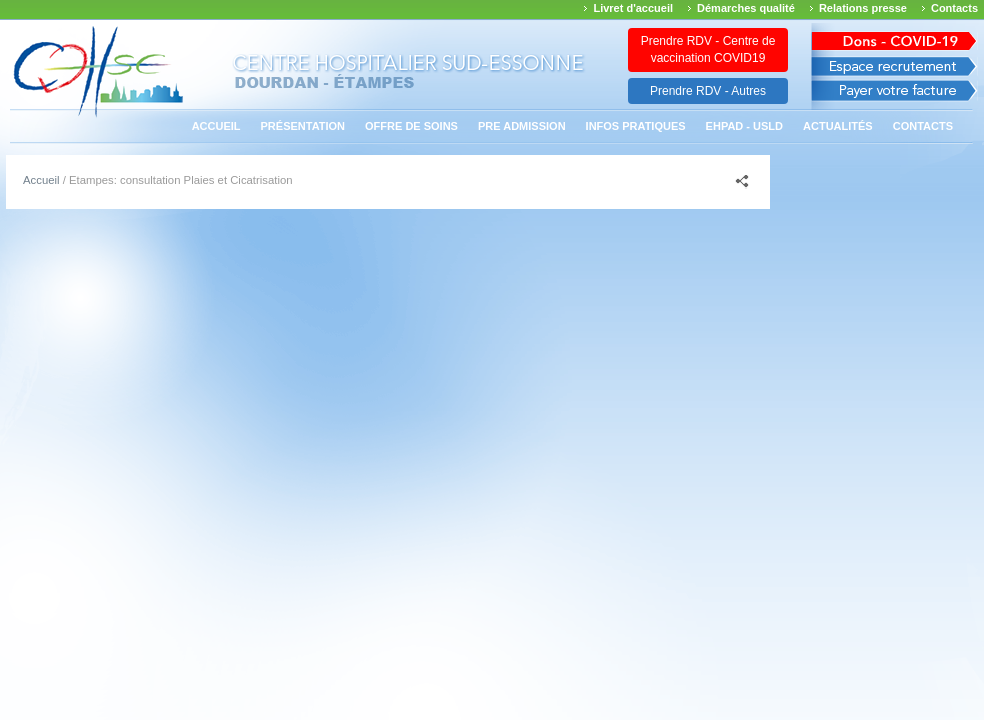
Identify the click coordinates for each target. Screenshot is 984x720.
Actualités (838, 126)
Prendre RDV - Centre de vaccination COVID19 (708, 49)
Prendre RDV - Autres (708, 91)
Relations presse (863, 8)
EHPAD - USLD (744, 126)
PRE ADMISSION (522, 126)
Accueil (216, 126)
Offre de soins (411, 126)
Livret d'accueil (633, 8)
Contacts (954, 8)
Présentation (303, 126)
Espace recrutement (894, 66)
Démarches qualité (746, 8)
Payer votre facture (894, 95)
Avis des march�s (894, 37)
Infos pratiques (636, 126)
